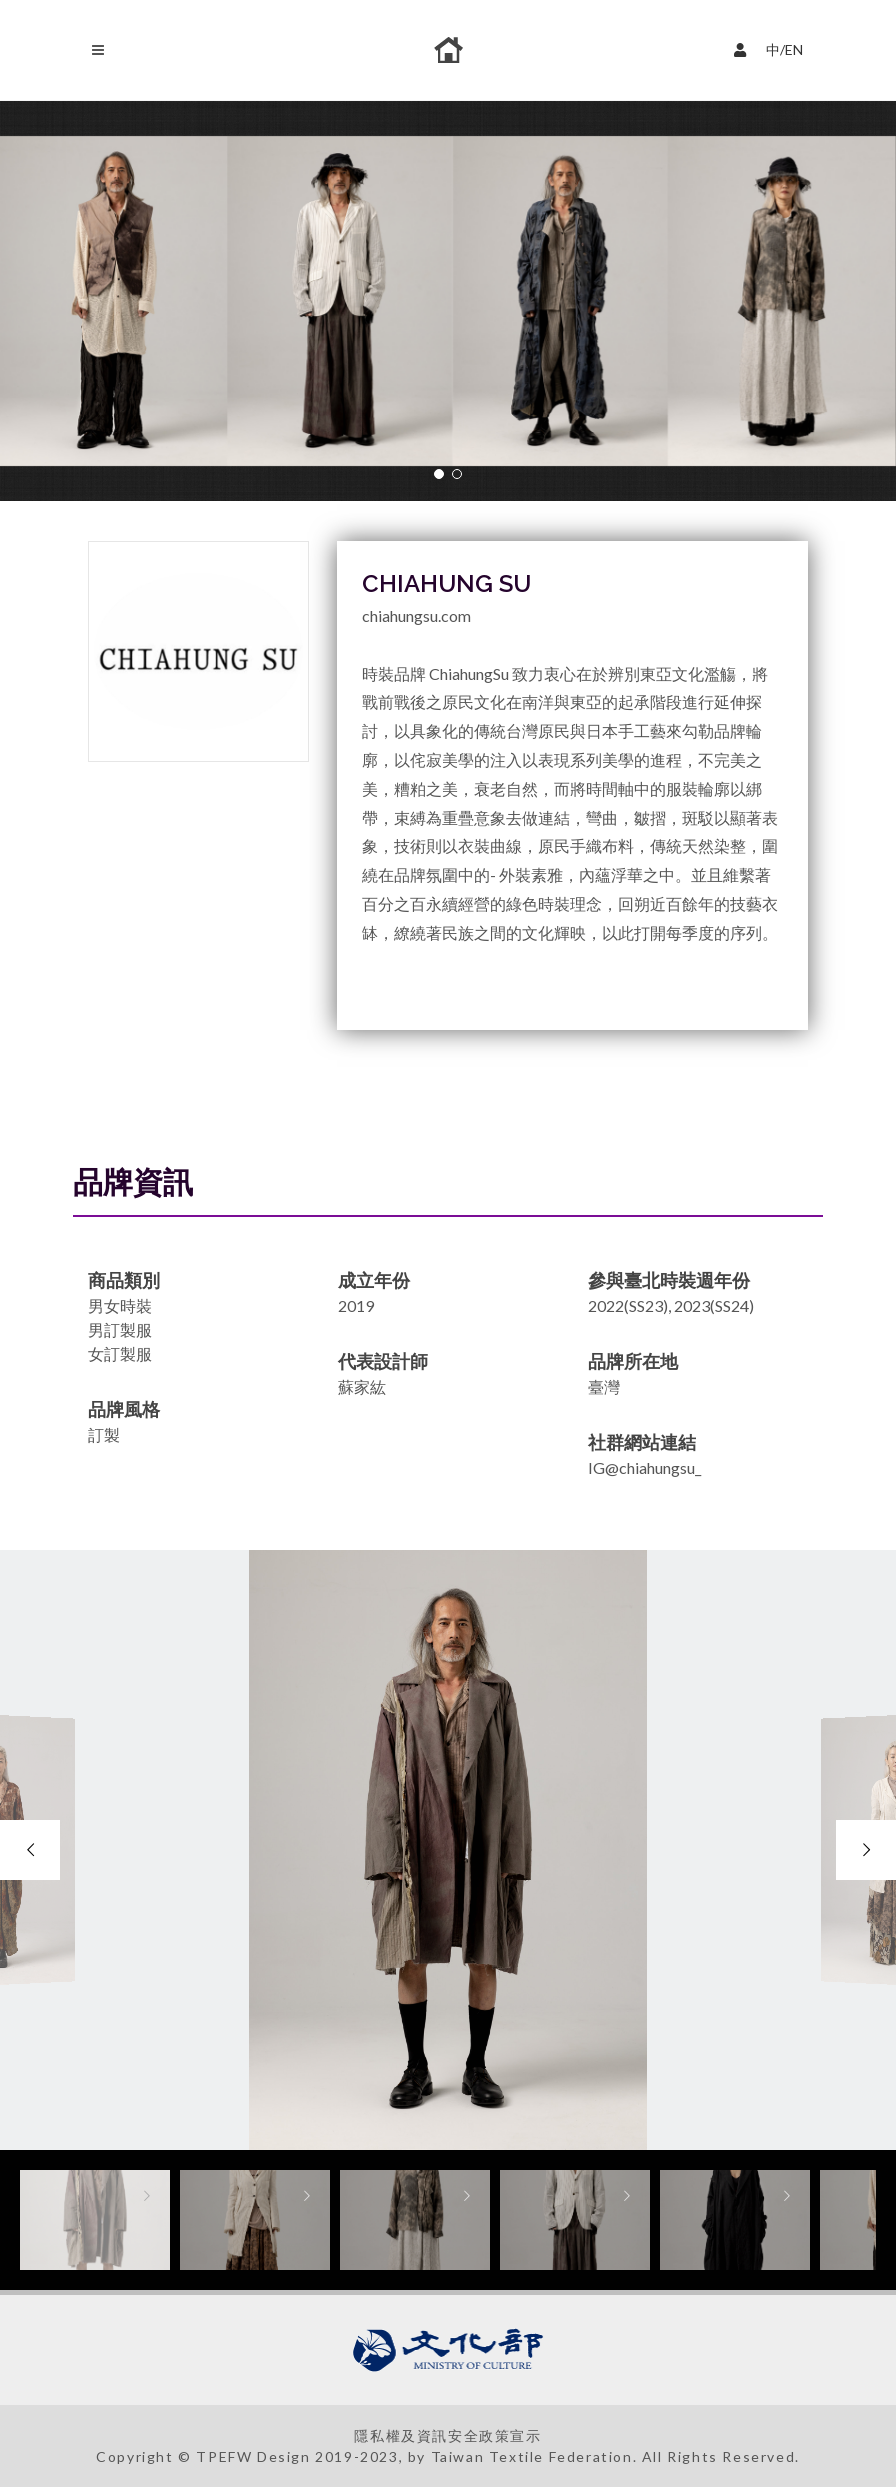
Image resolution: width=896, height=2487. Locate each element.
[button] (439, 474)
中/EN (773, 47)
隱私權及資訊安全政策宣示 (447, 2435)
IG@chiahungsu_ (644, 1467)
